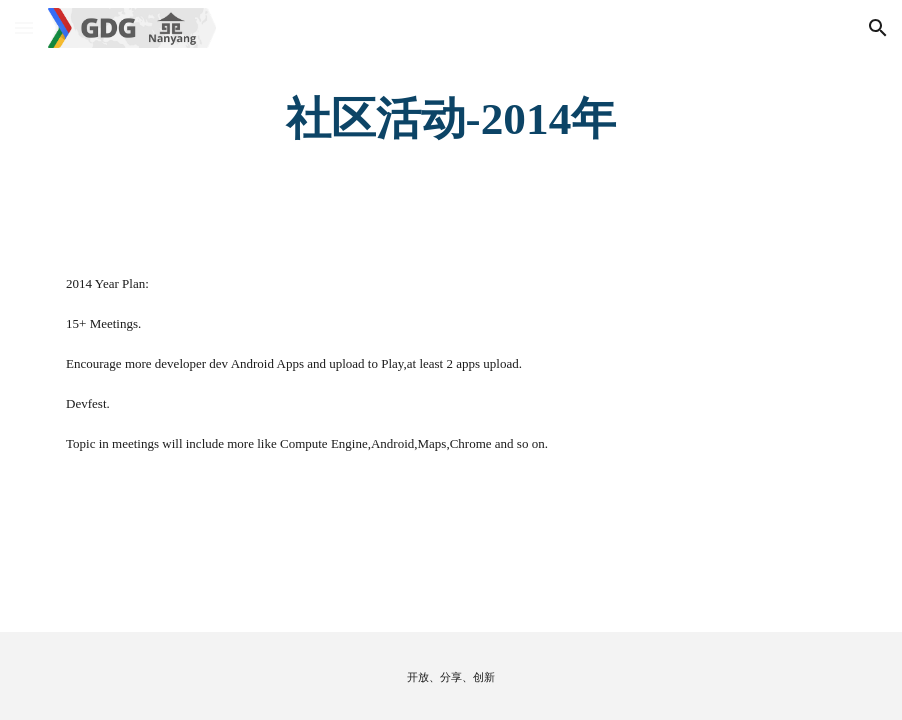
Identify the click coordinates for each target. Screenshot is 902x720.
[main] (450, 119)
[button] (24, 27)
